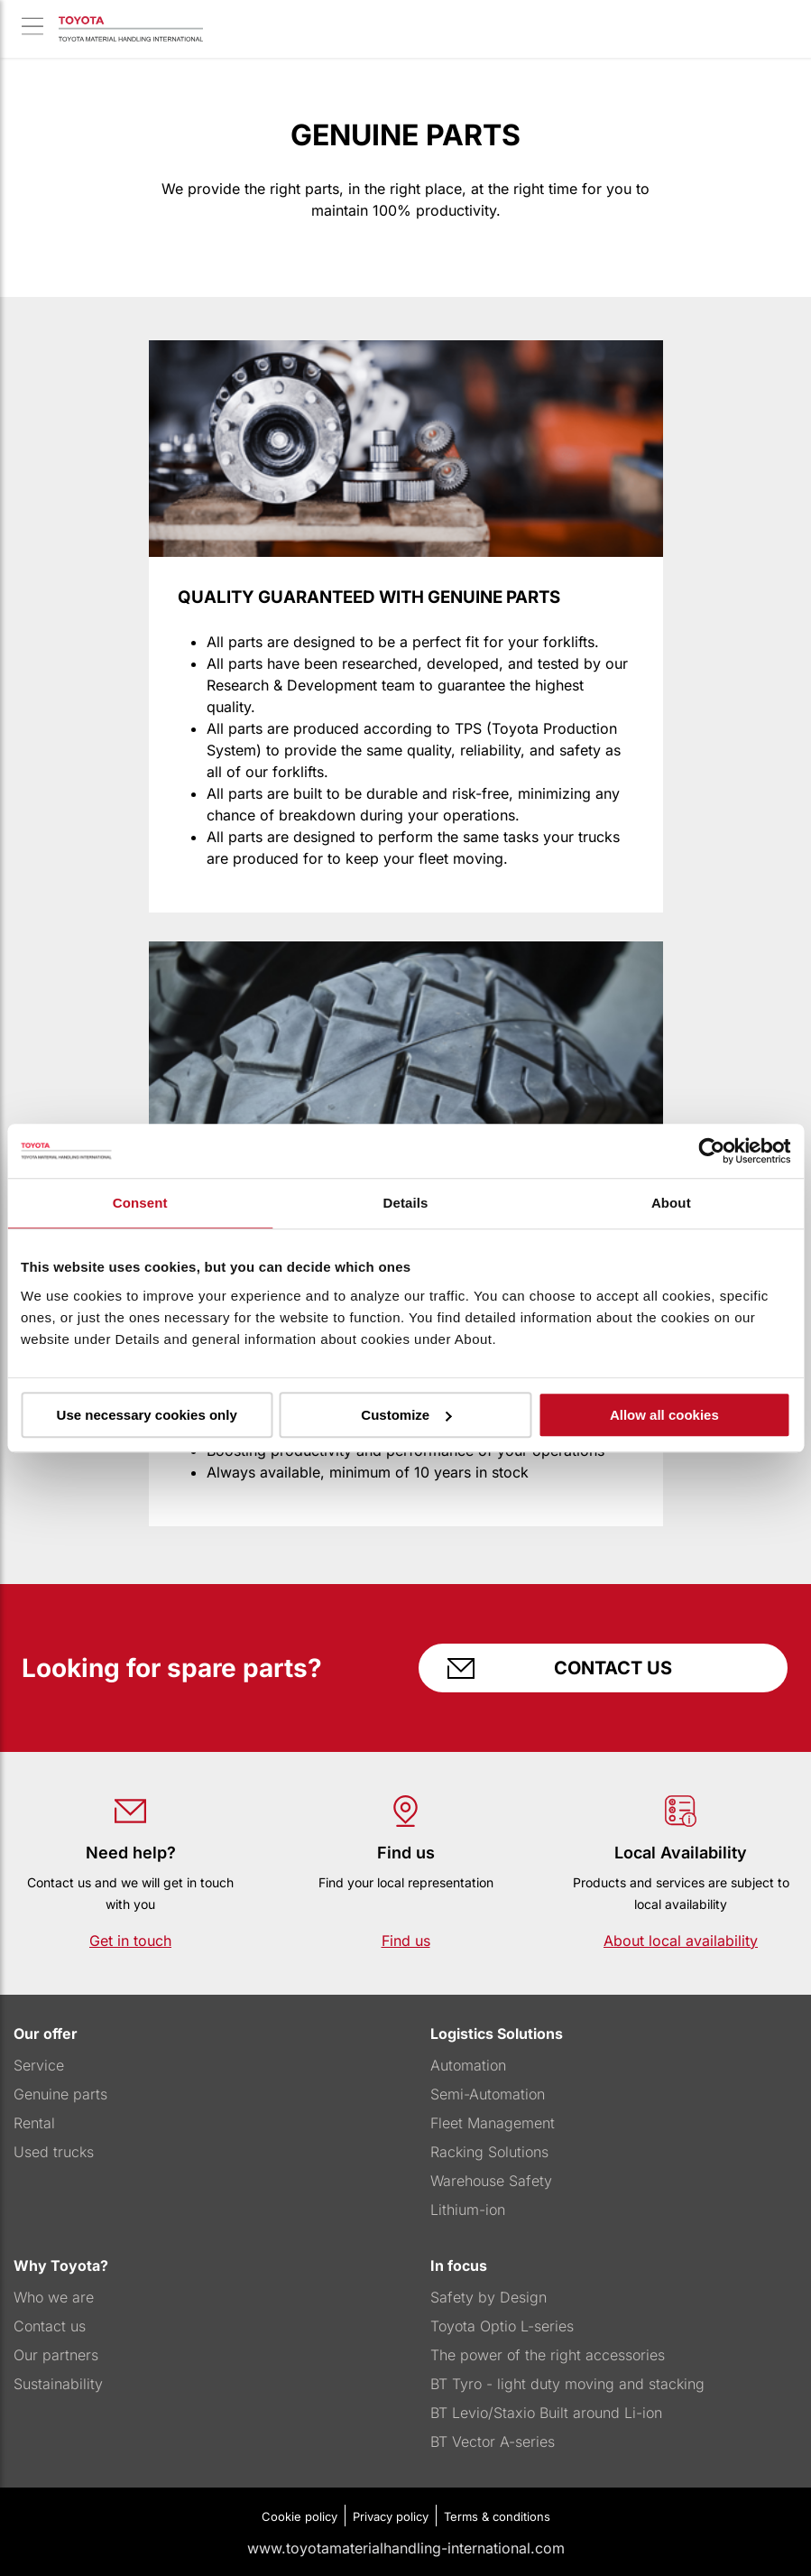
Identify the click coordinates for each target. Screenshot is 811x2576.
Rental (34, 2123)
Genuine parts (60, 2094)
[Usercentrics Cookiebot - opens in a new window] (711, 1150)
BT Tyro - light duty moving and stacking (567, 2384)
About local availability (681, 1941)
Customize (406, 1414)
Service (39, 2065)
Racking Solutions (489, 2152)
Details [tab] (406, 1202)
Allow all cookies (664, 1414)
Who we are (54, 2297)
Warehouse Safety (491, 2181)
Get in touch (130, 1941)
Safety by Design (488, 2297)
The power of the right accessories (547, 2355)
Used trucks (54, 2152)
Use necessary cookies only (147, 1414)
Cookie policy (299, 2516)
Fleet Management (492, 2123)
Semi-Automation (487, 2094)
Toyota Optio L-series (502, 2326)
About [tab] (671, 1202)
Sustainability (58, 2384)
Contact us (603, 1668)
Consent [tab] (140, 1202)
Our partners (56, 2355)
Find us (406, 1941)
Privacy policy (391, 2516)
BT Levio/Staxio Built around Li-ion (546, 2413)
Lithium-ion (467, 2210)
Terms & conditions (497, 2516)
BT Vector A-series (492, 2441)
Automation (468, 2065)
